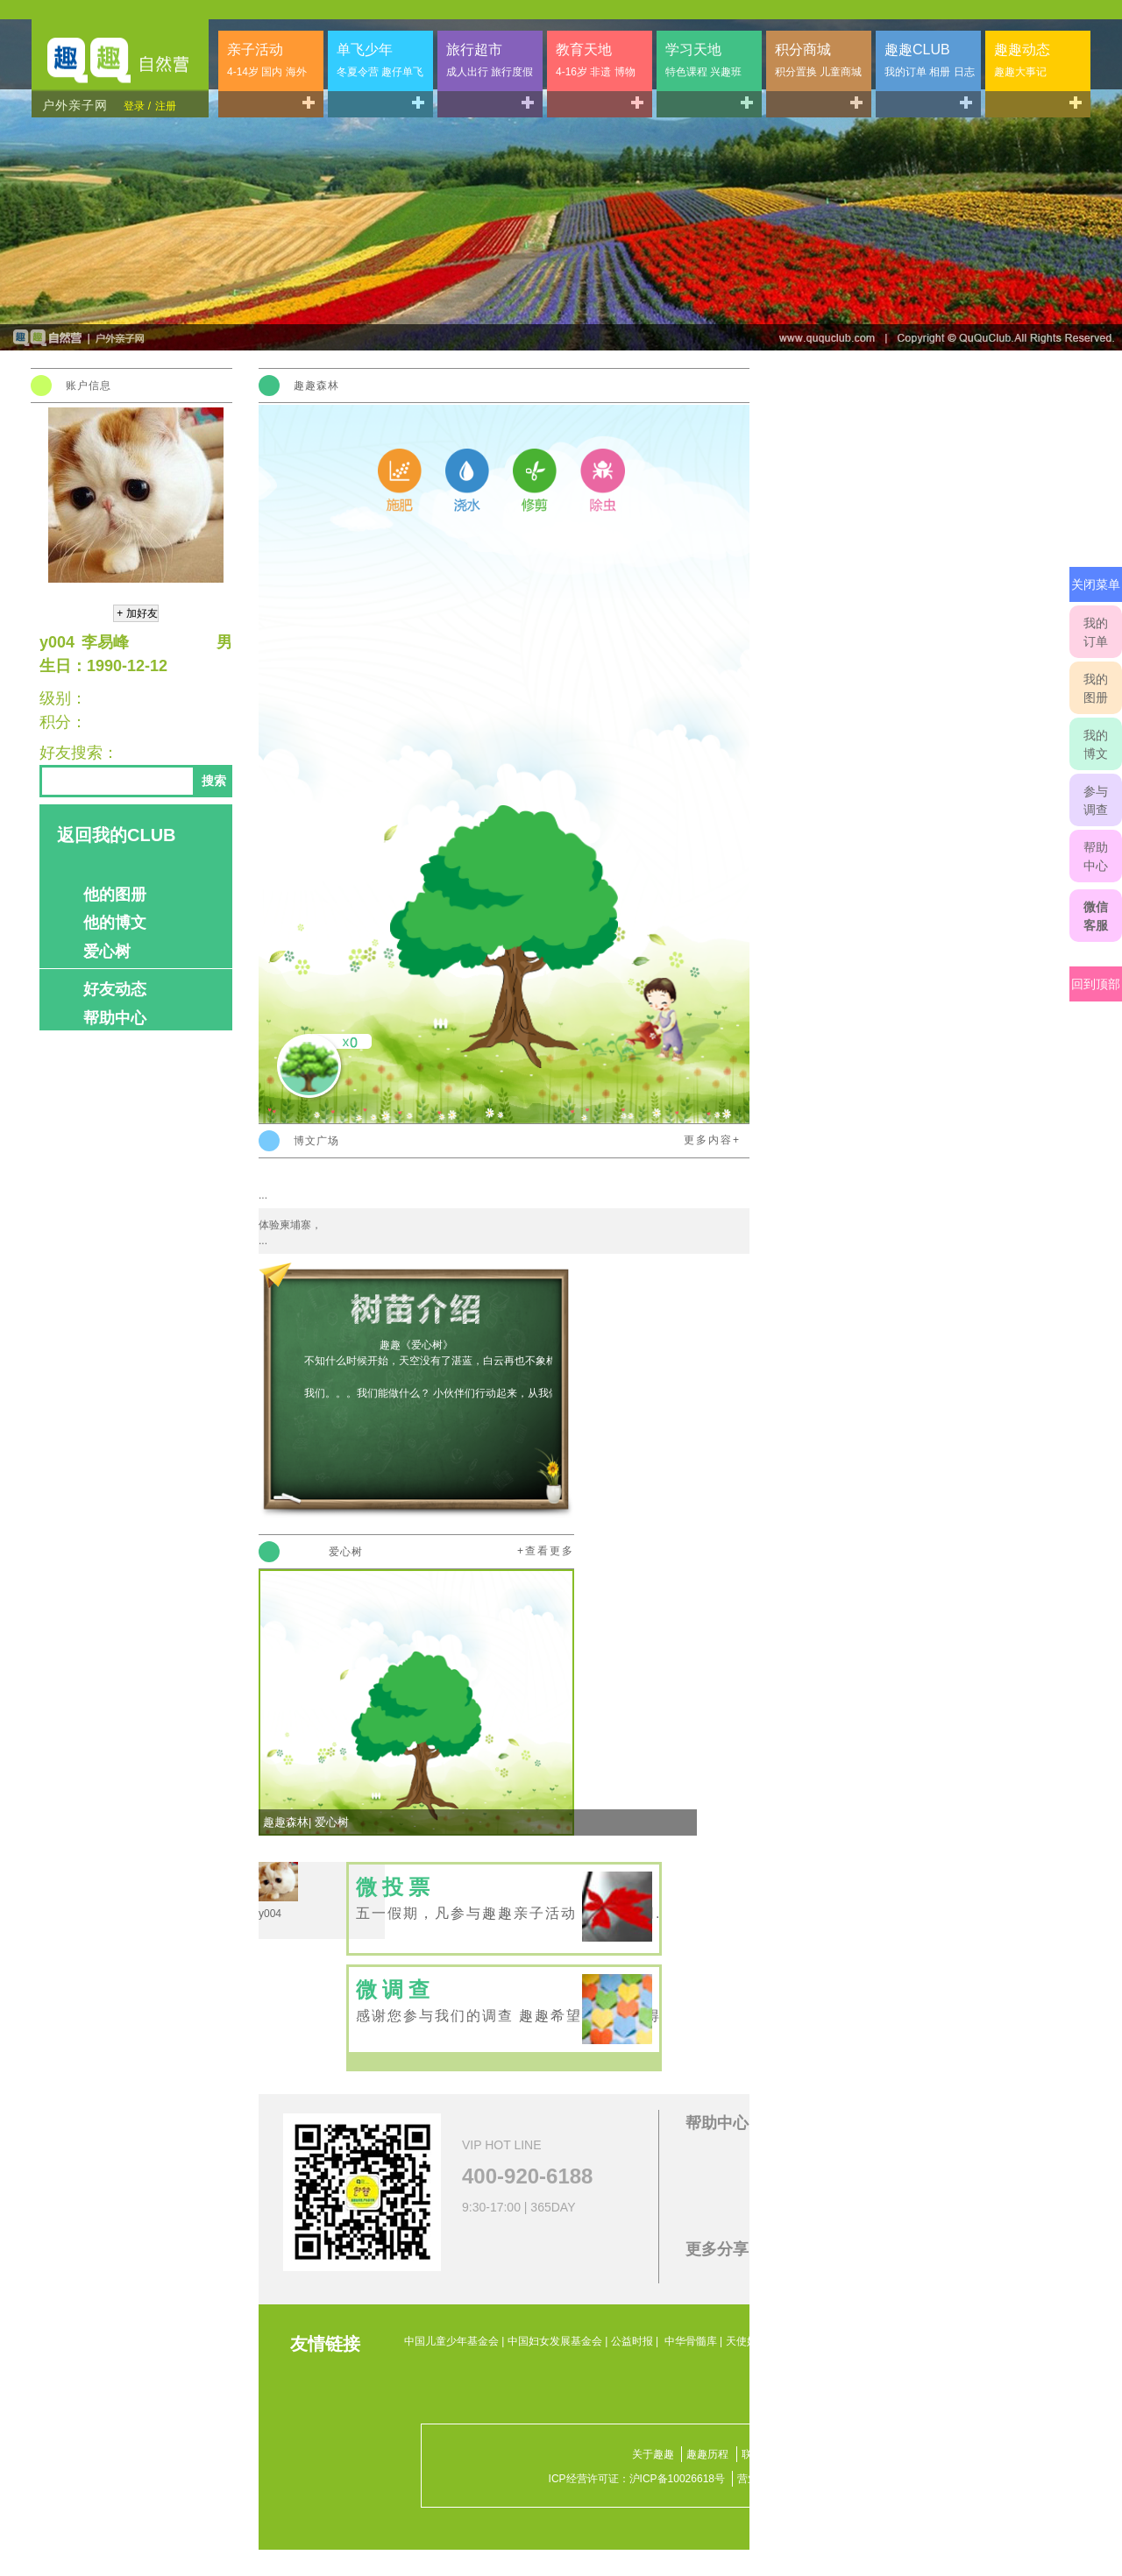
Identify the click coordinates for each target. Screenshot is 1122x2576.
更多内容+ (712, 1140)
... (263, 1195)
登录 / (137, 106)
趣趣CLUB (929, 60)
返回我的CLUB (116, 835)
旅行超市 (489, 60)
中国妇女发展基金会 (555, 2341)
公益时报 (632, 2341)
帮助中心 (1095, 856)
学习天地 (703, 60)
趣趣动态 (1022, 60)
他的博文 (114, 922)
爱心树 (107, 951)
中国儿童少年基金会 (451, 2341)
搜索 (214, 781)
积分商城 (818, 60)
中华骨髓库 (690, 2341)
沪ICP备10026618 (671, 2479)
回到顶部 (1095, 984)
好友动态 (114, 989)
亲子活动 (267, 60)
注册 (165, 106)
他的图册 (114, 894)
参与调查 (1095, 800)
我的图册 (1095, 688)
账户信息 (88, 385)
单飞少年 (380, 60)
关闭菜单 (1095, 584)
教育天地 (596, 60)
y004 (270, 1913)
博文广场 (316, 1141)
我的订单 (1095, 632)
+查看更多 (545, 1551)
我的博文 (1095, 744)
